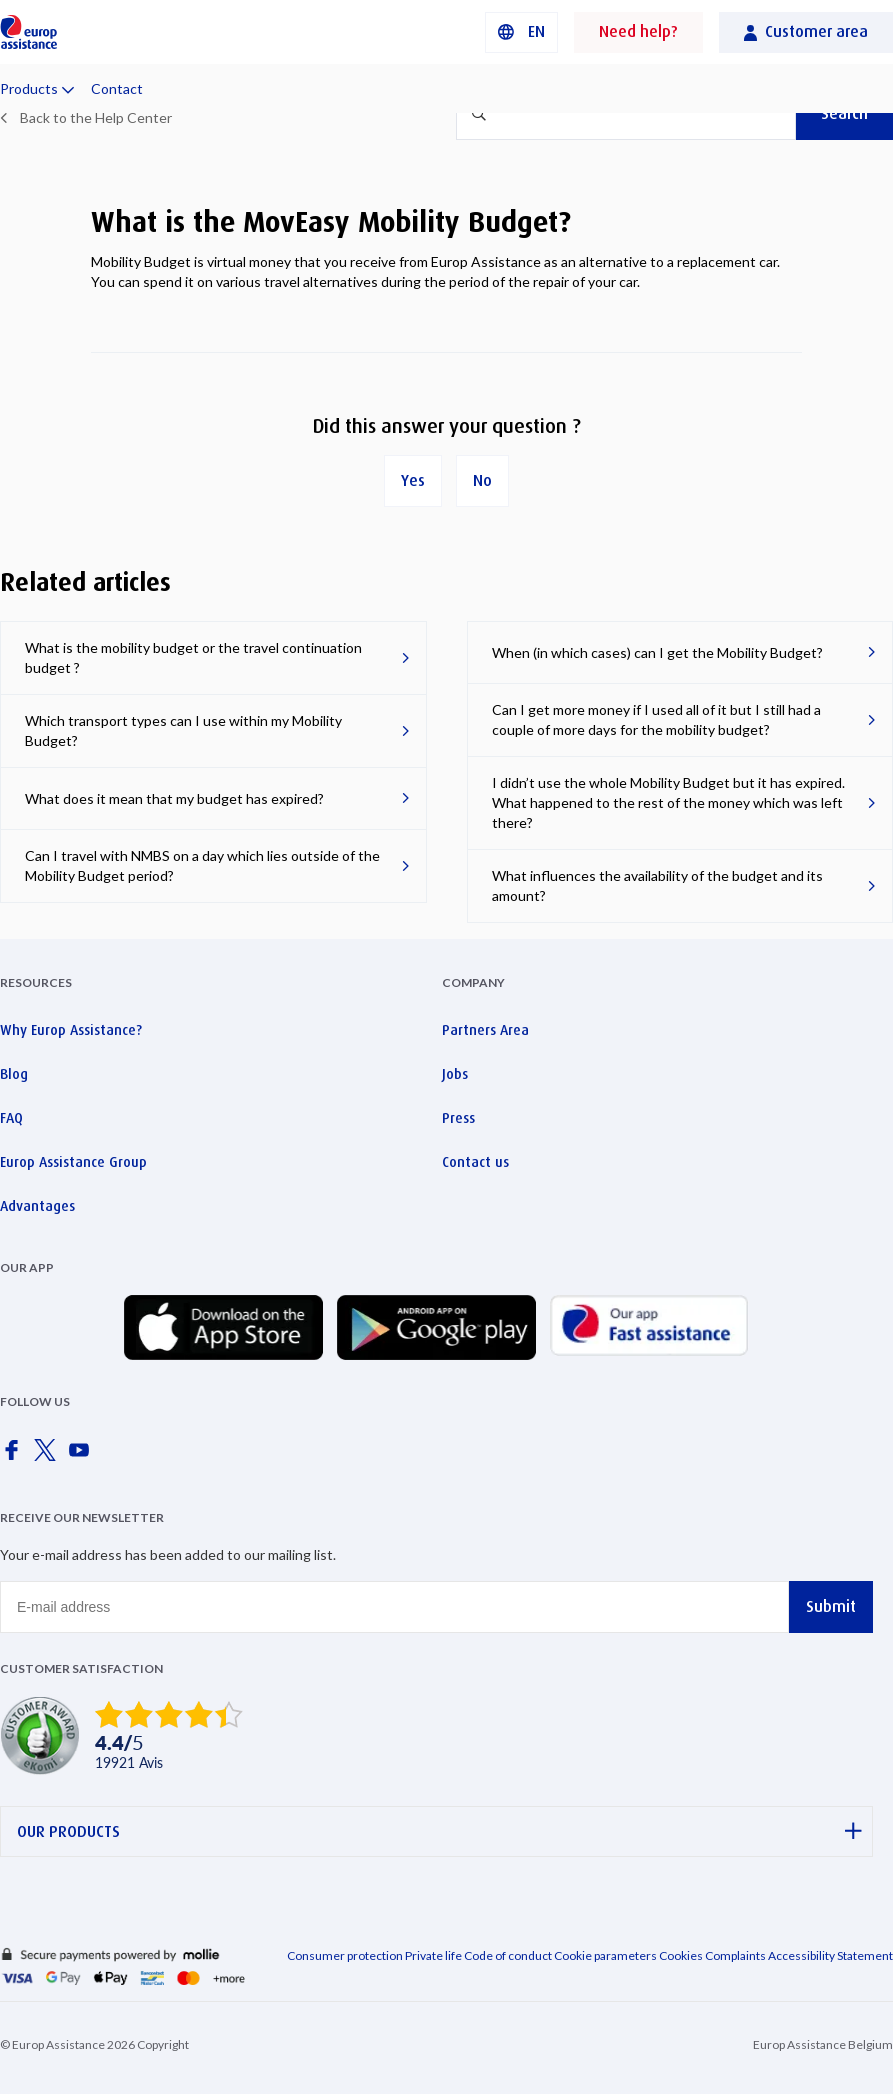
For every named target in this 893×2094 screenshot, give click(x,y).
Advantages (37, 1206)
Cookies (681, 1955)
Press (458, 1118)
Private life (433, 1955)
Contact (117, 88)
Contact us (475, 1162)
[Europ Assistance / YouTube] (83, 1456)
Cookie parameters (606, 1955)
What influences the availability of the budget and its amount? (657, 885)
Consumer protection (345, 1955)
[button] (521, 32)
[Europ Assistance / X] (49, 1456)
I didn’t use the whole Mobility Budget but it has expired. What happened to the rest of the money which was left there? (668, 802)
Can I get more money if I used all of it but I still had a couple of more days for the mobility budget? (656, 719)
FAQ (11, 1118)
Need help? (638, 31)
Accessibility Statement (830, 1955)
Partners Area (485, 1030)
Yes (413, 480)
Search (844, 113)
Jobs (455, 1074)
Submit (831, 1606)
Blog (14, 1074)
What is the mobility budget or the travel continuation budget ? (193, 657)
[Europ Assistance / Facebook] (15, 1456)
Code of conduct (508, 1955)
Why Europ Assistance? (71, 1030)
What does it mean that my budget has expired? (174, 798)
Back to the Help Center (96, 117)
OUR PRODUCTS (439, 1831)
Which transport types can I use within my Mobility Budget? (183, 730)
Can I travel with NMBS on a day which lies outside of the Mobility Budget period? (202, 865)
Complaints (735, 1955)
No (482, 480)
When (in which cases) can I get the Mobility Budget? (657, 652)
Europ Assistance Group (73, 1162)
